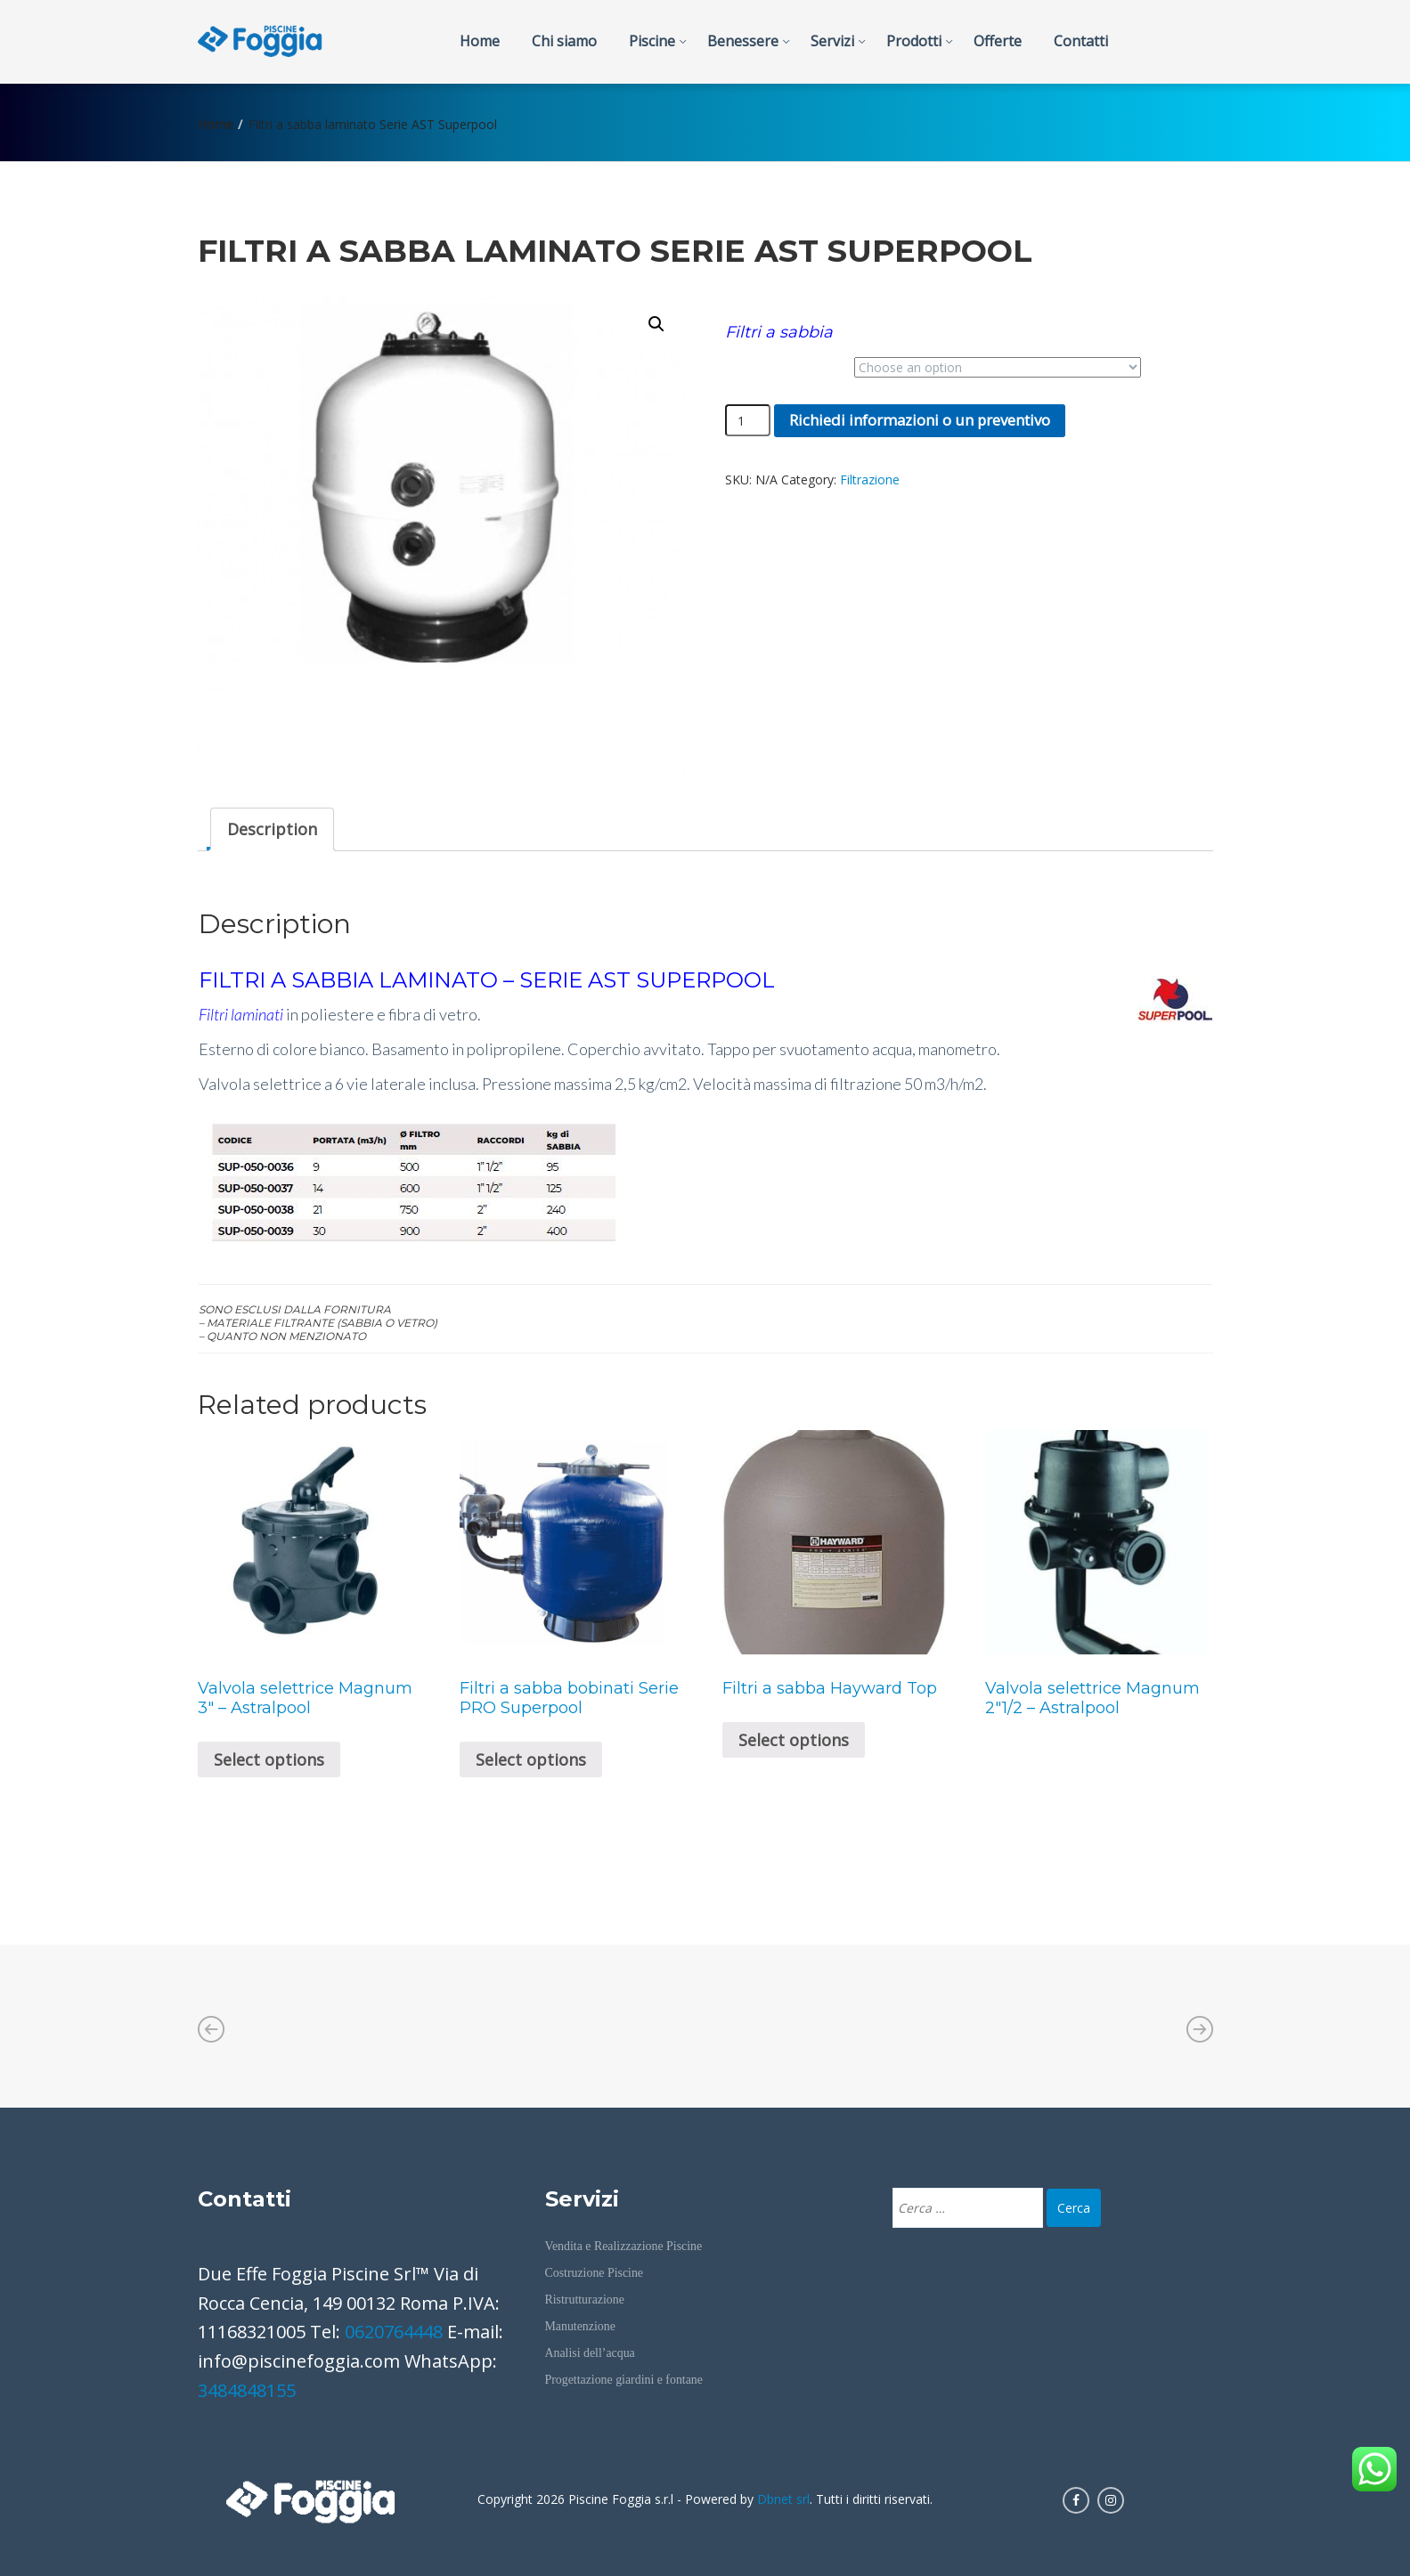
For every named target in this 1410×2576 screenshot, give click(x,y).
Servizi (832, 41)
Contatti (1081, 41)
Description (272, 829)
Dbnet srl (783, 2499)
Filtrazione (870, 479)
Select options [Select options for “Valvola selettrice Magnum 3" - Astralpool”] (269, 1759)
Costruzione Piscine (594, 2272)
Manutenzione (580, 2326)
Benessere (742, 41)
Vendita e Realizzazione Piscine (624, 2246)
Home (480, 41)
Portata (745, 359)
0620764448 (394, 2332)
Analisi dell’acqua (590, 2353)
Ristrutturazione (584, 2299)
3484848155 (247, 2390)
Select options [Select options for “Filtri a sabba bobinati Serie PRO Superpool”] (531, 1759)
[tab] (272, 829)
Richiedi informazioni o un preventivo (919, 420)
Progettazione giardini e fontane (624, 2379)
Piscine (652, 41)
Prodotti (913, 41)
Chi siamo (564, 41)
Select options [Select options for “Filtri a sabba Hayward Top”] (793, 1740)
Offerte (998, 41)
